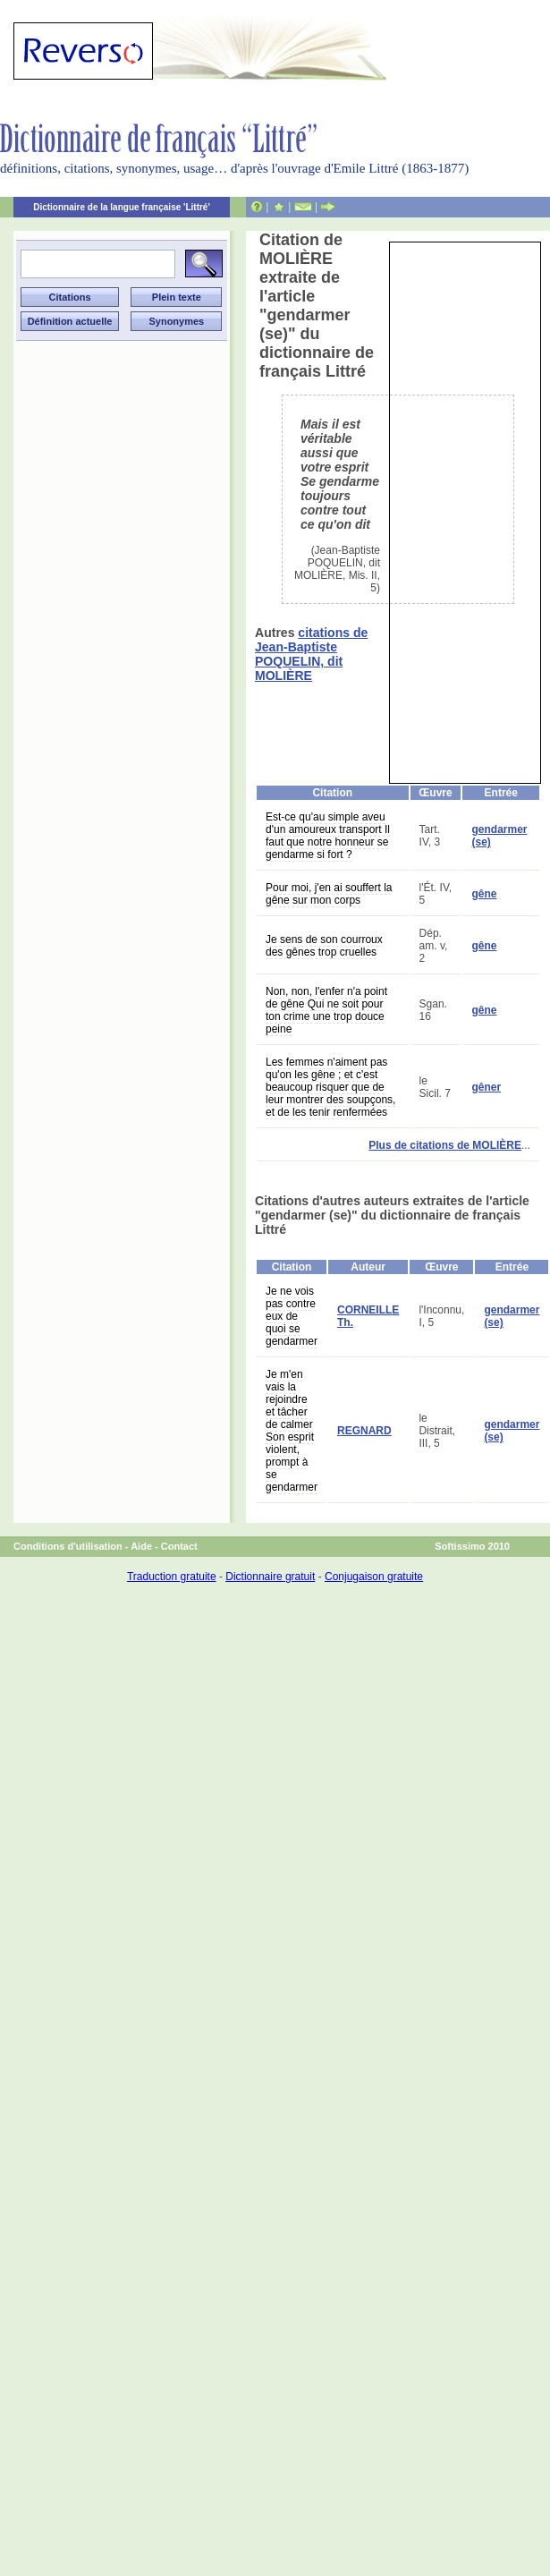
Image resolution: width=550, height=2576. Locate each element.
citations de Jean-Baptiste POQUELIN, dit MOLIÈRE (311, 654)
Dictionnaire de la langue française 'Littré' (121, 207)
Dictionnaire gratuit (270, 1576)
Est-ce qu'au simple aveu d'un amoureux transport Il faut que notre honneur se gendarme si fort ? (328, 836)
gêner (486, 1087)
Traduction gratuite (171, 1576)
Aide (141, 1546)
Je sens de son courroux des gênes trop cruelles (324, 945)
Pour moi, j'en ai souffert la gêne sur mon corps (329, 893)
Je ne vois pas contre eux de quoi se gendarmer (291, 1316)
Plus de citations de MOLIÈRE (444, 1145)
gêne (483, 894)
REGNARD (364, 1430)
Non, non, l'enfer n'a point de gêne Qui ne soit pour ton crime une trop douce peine (326, 1010)
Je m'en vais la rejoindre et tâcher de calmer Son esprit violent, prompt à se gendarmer (291, 1430)
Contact (179, 1546)
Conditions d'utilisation (68, 1546)
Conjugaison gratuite (374, 1576)
